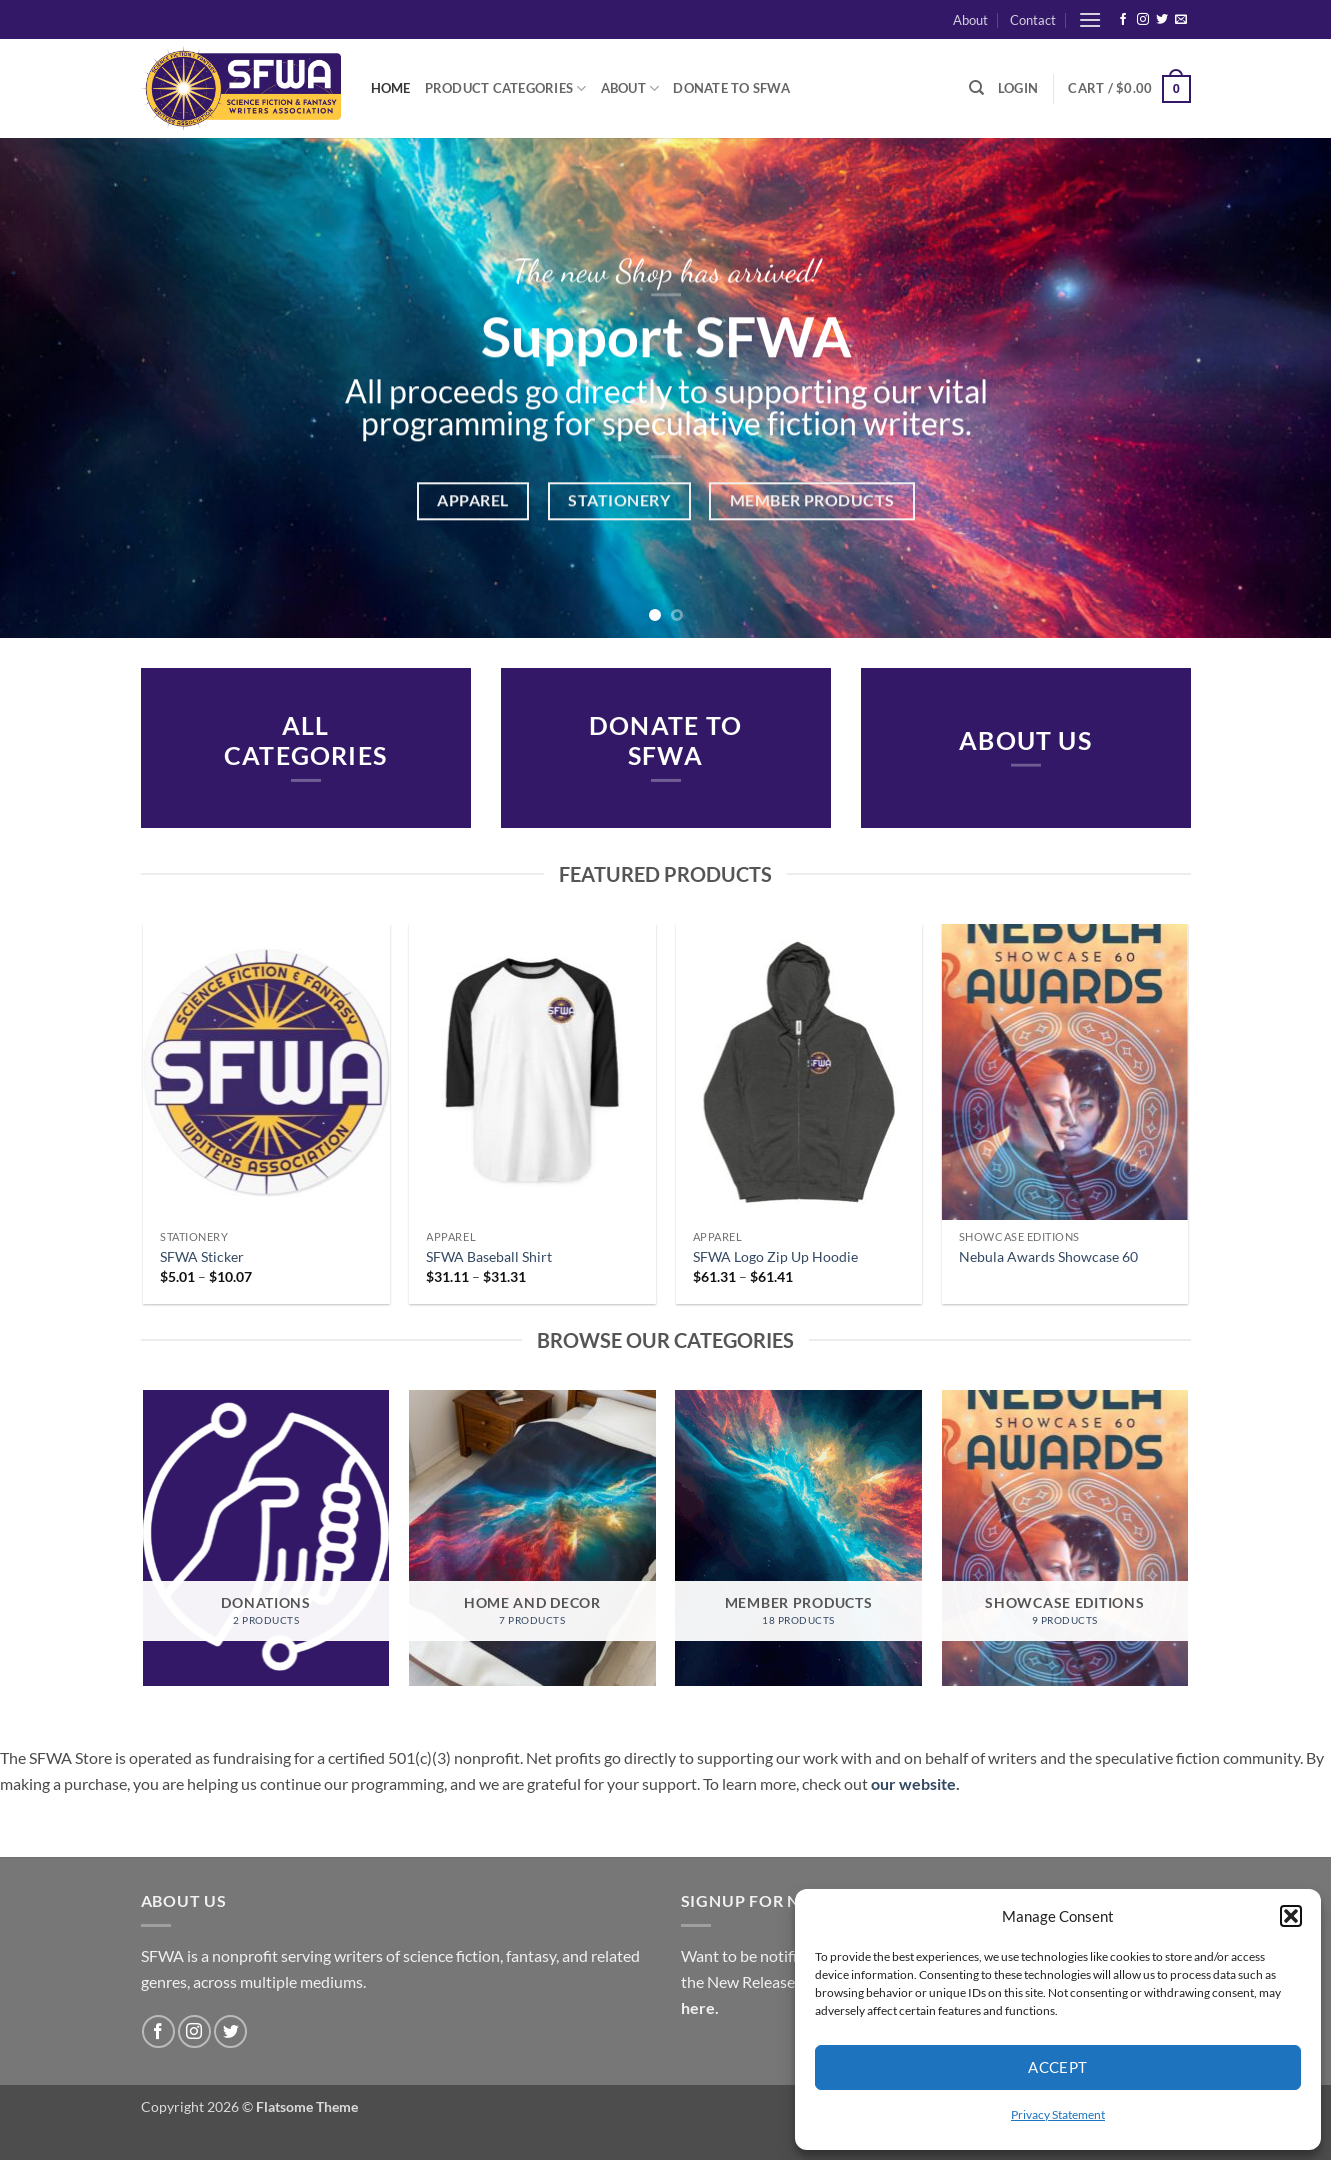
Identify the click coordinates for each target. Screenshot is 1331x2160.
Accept (1058, 2067)
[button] (1291, 1916)
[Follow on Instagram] (1143, 20)
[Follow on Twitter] (1162, 20)
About (970, 20)
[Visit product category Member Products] (798, 1538)
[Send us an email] (1181, 20)
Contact (1033, 20)
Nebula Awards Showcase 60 (1048, 1256)
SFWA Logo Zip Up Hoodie (775, 1256)
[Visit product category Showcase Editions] (1065, 1538)
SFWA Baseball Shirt (489, 1256)
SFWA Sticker (202, 1256)
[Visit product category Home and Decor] (532, 1538)
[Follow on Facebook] (1123, 20)
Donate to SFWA (731, 88)
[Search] (976, 88)
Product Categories (506, 88)
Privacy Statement (1058, 2114)
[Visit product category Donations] (266, 1538)
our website (913, 1783)
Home (391, 88)
